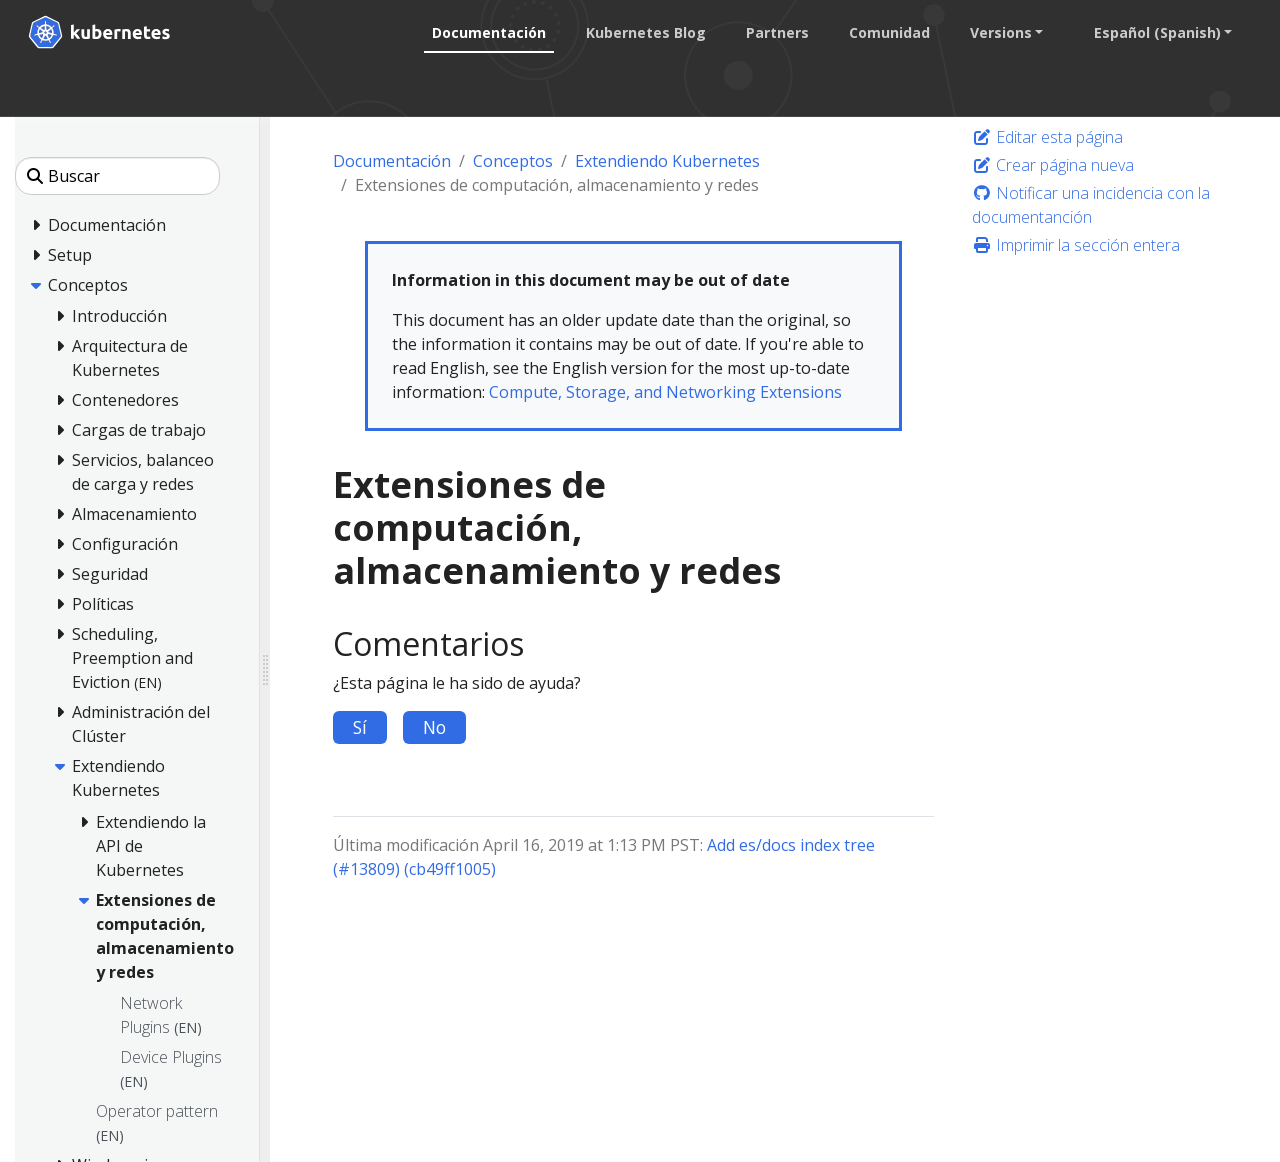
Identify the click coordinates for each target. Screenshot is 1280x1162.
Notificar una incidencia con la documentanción (1091, 205)
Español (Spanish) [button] (1156, 32)
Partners (776, 32)
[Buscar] (117, 176)
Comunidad (888, 32)
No (434, 727)
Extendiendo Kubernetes (667, 161)
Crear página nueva (1053, 165)
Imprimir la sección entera (1076, 245)
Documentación (488, 32)
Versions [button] (1000, 32)
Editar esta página (1047, 137)
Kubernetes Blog (645, 32)
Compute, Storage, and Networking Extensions (665, 392)
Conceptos (513, 161)
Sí (360, 727)
